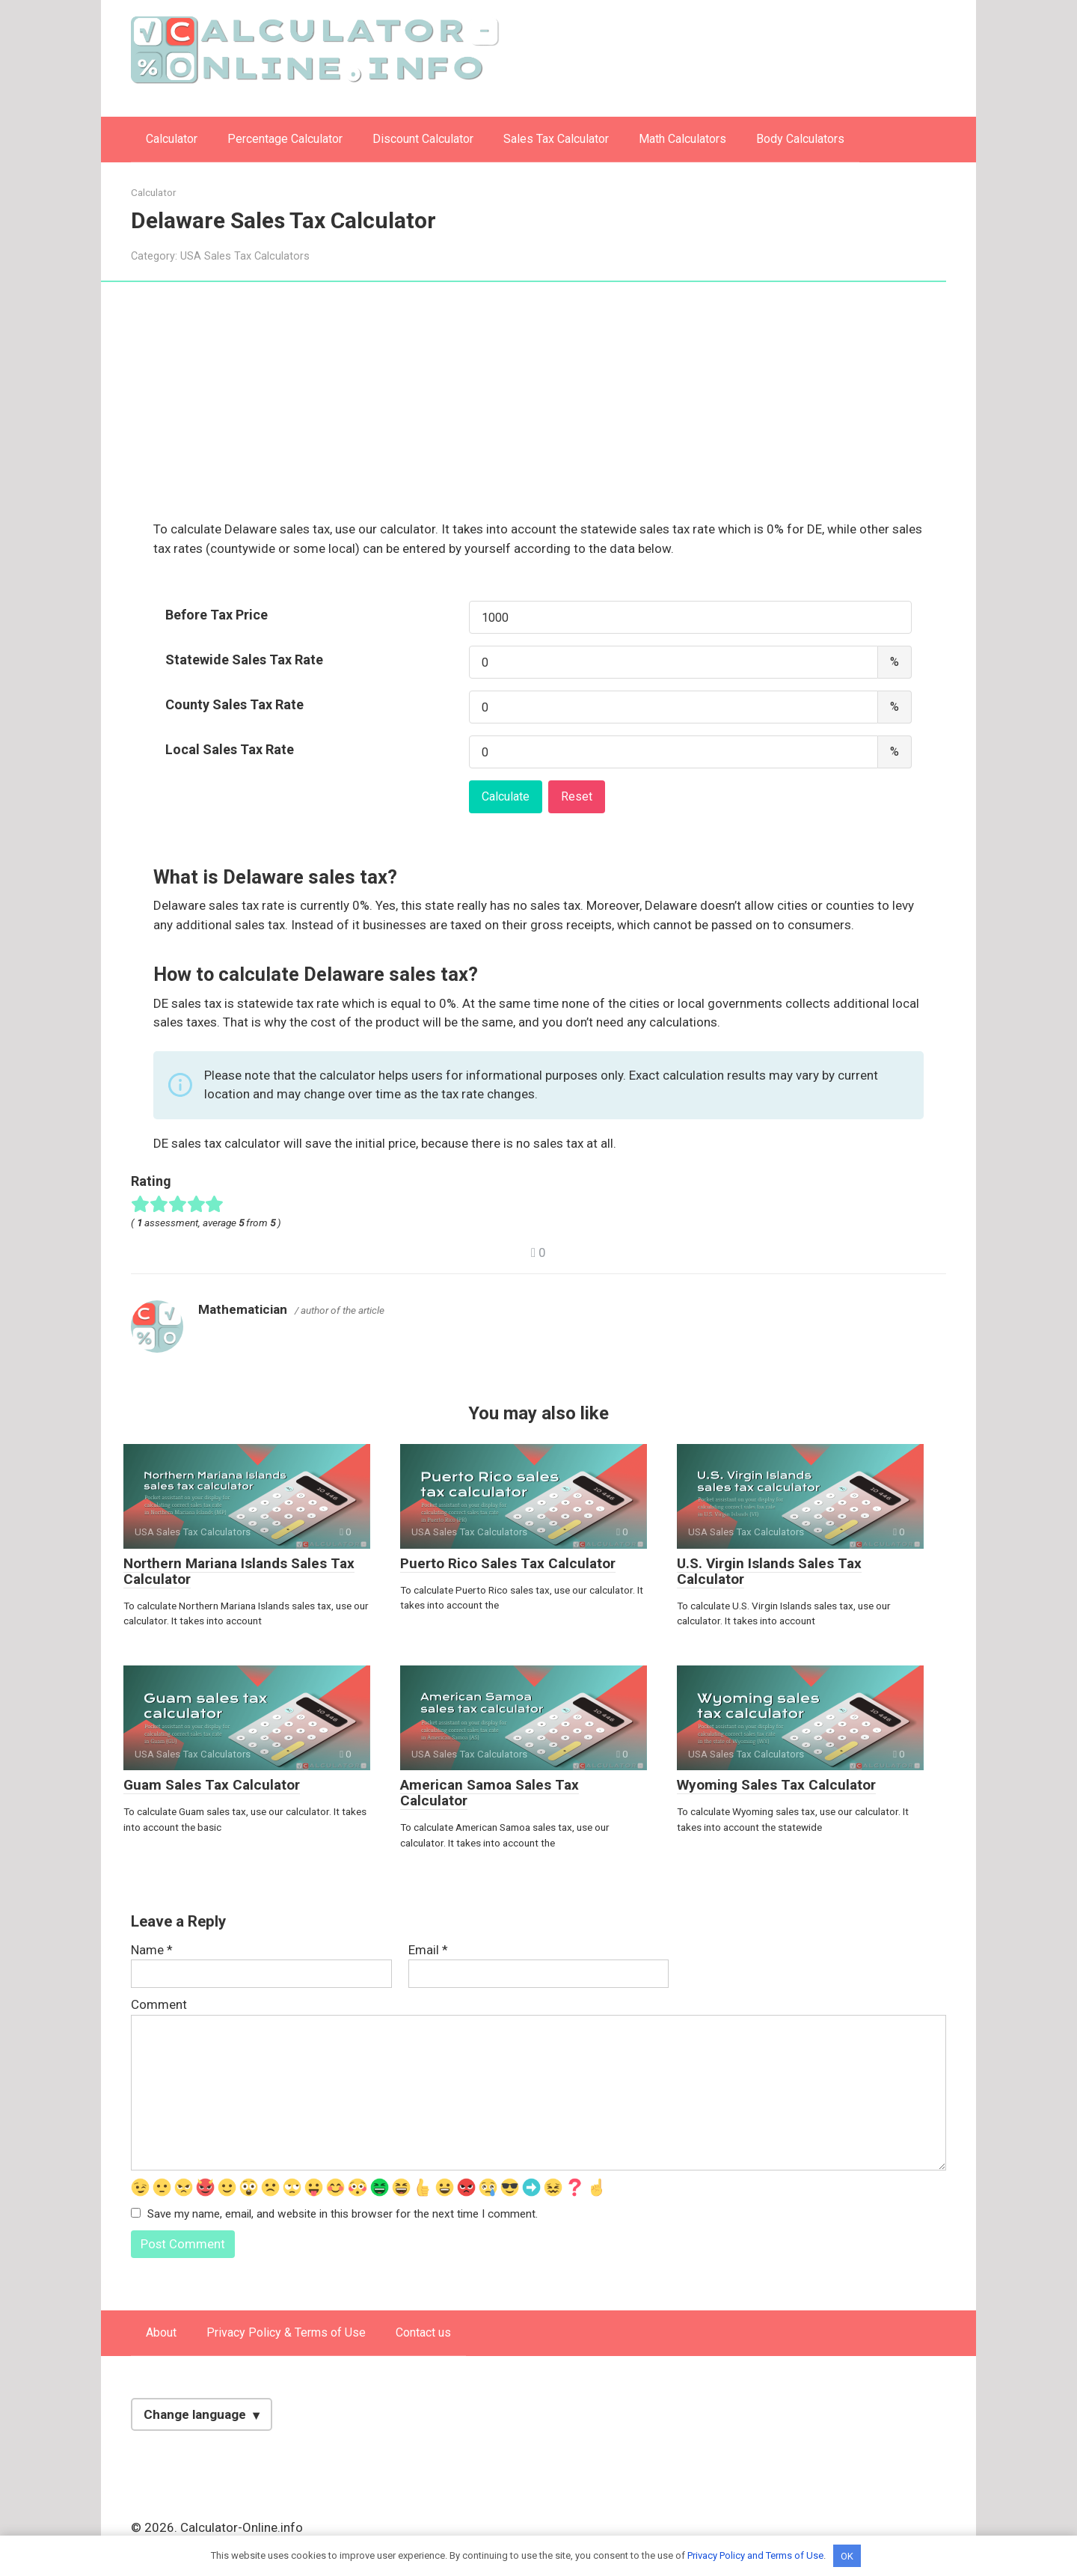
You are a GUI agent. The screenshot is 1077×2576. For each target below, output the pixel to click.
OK (847, 2555)
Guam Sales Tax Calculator (211, 1784)
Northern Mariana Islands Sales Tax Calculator (239, 1571)
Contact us (423, 2333)
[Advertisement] (538, 409)
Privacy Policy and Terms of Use (755, 2555)
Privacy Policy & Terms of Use (286, 2333)
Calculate (506, 796)
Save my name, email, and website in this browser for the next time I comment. (342, 2214)
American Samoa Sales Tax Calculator (489, 1792)
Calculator (171, 139)
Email (428, 1949)
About (161, 2333)
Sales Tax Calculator (556, 139)
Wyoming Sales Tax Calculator (776, 1784)
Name (152, 1949)
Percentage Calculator (285, 139)
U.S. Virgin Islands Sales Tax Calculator (769, 1571)
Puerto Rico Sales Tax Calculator (508, 1563)
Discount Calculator (422, 139)
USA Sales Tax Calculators (245, 256)
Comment (159, 2004)
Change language (195, 2415)
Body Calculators (800, 139)
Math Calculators (682, 139)
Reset (576, 796)
